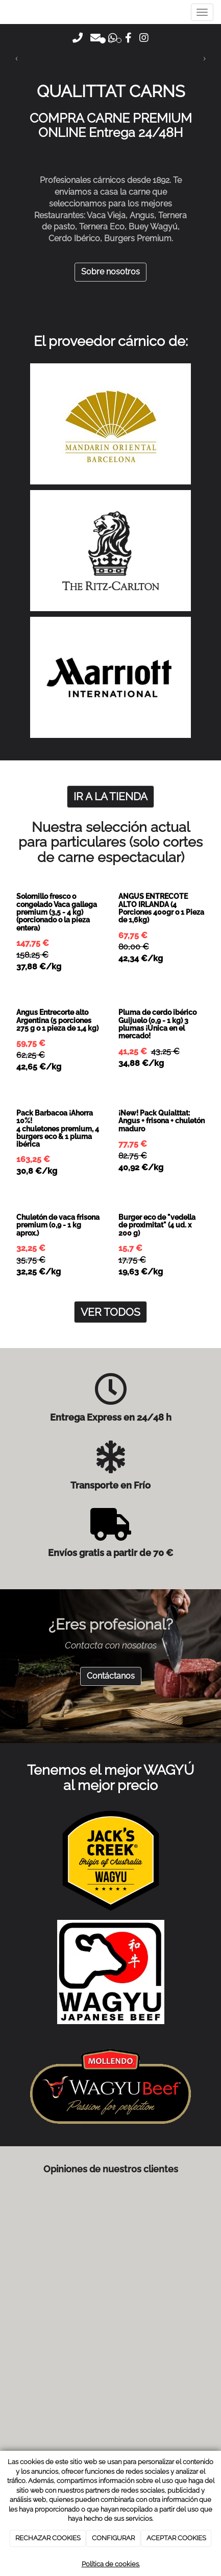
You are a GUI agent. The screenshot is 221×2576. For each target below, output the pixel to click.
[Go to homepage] (5, 19)
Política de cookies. (111, 2564)
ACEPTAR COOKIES (176, 2538)
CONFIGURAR (113, 2538)
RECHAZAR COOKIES (48, 2538)
